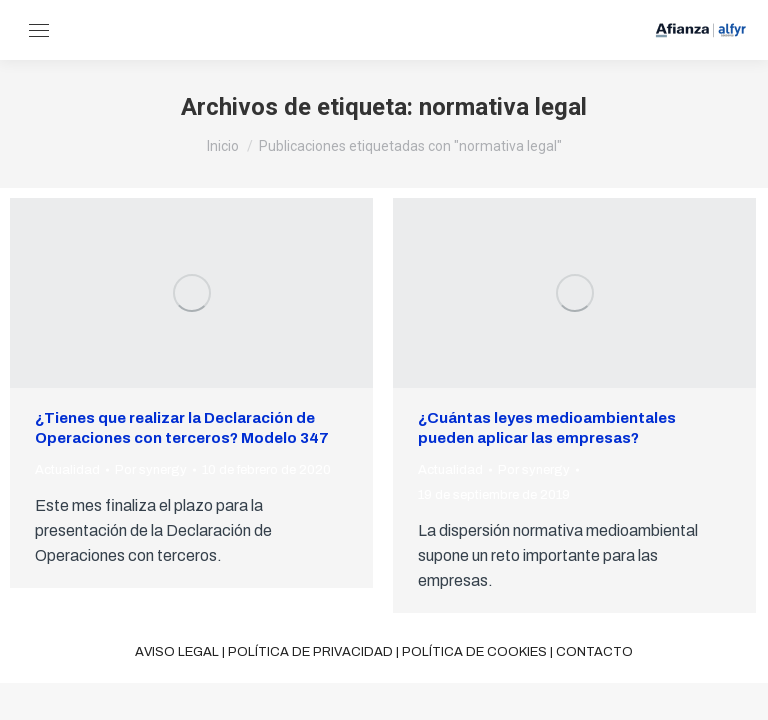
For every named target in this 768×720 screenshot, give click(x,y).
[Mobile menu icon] (39, 30)
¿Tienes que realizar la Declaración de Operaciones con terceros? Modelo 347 (182, 428)
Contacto (594, 652)
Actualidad (67, 470)
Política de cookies (474, 652)
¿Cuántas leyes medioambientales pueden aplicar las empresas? (547, 428)
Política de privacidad (310, 652)
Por (151, 470)
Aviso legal (177, 652)
